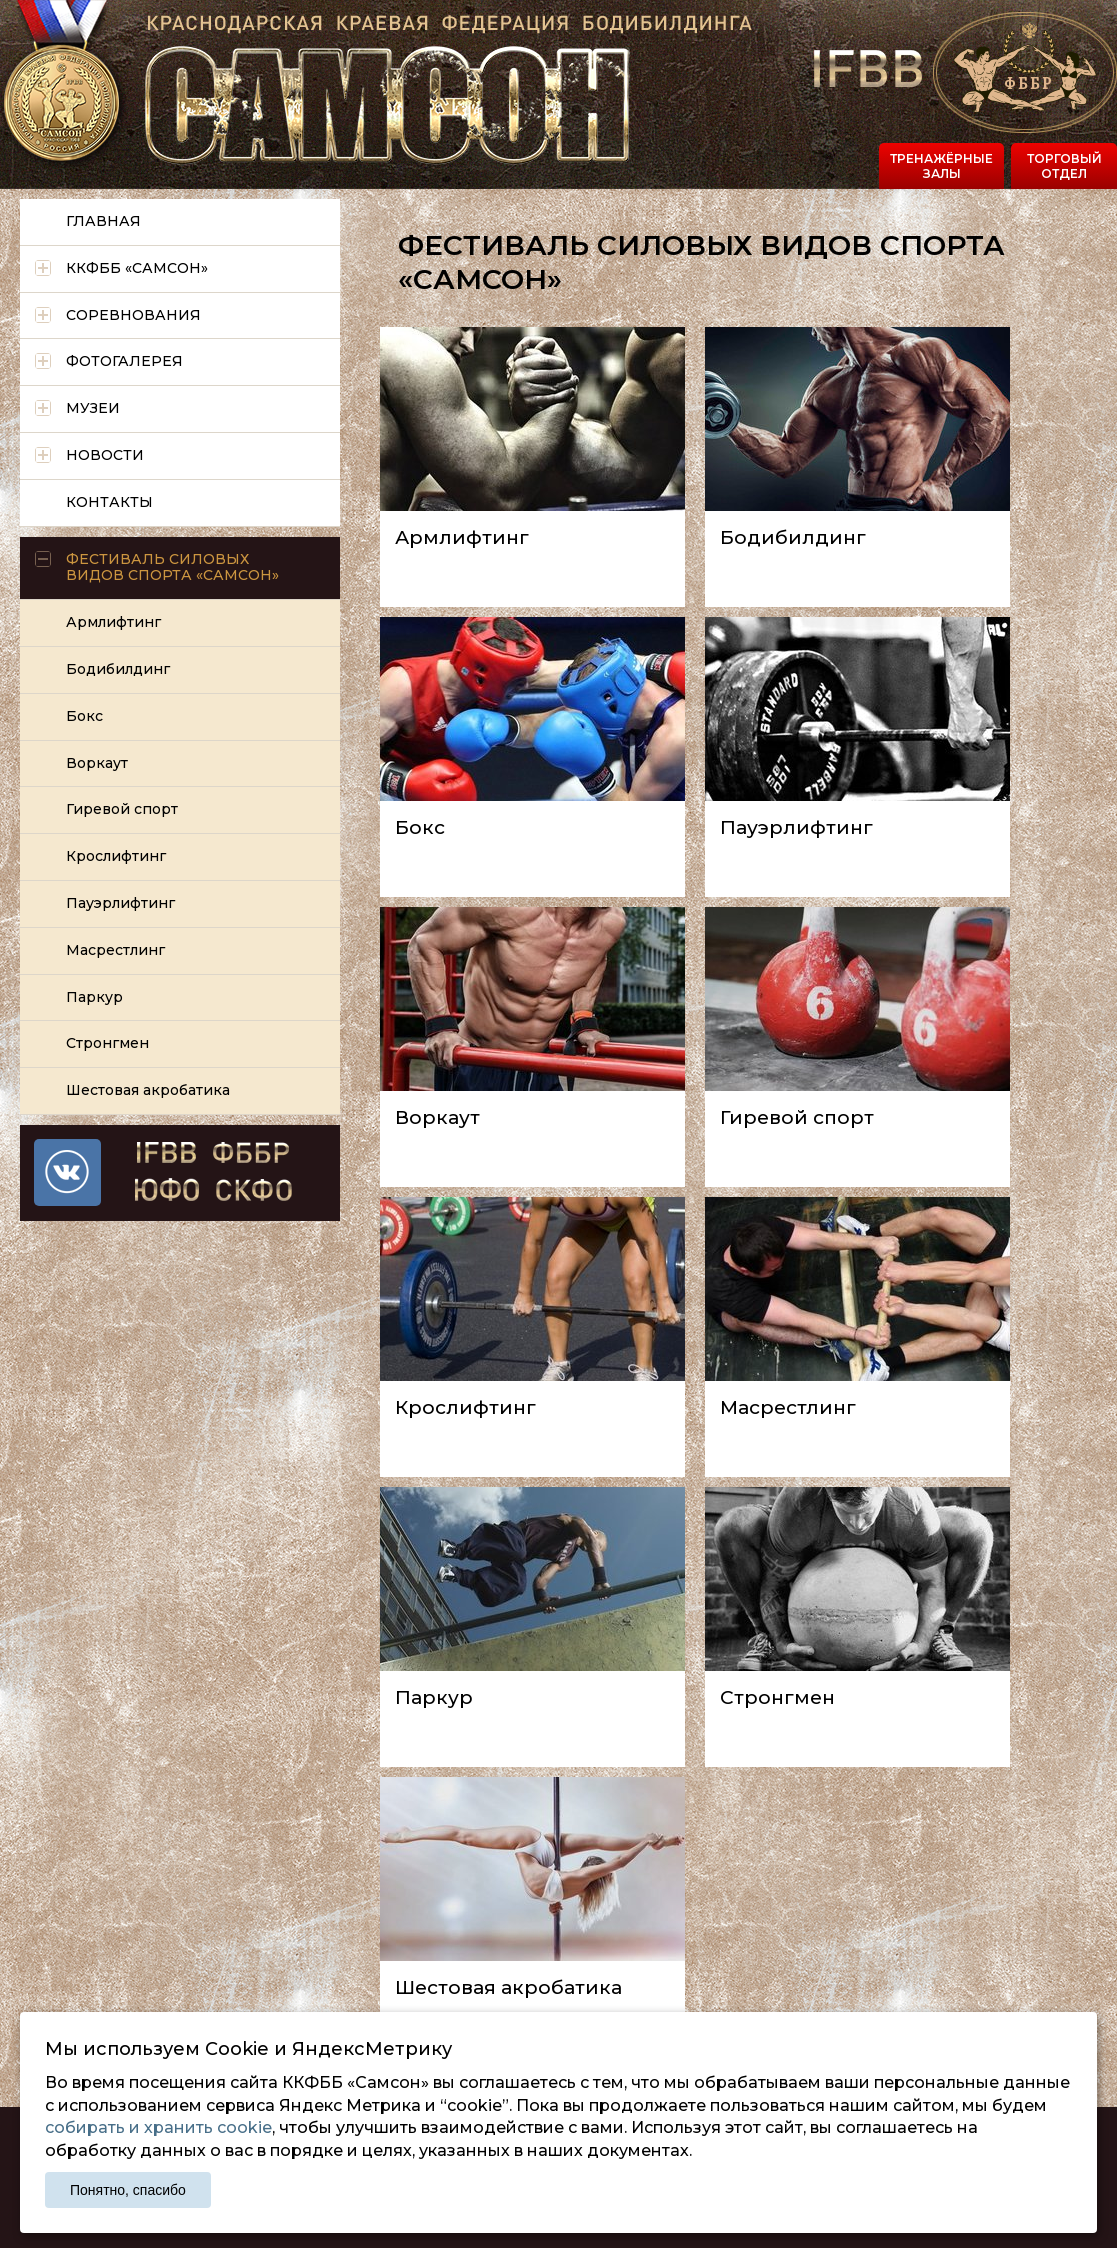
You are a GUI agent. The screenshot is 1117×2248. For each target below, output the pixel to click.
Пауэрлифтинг (796, 827)
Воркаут (437, 1117)
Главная (103, 221)
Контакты (109, 502)
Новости (105, 455)
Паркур (434, 1697)
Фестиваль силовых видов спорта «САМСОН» (172, 567)
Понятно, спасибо (128, 2190)
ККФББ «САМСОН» (137, 268)
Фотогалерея (124, 361)
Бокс (420, 827)
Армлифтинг (462, 537)
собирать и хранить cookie (158, 2127)
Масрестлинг (788, 1407)
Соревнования (133, 315)
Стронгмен (777, 1697)
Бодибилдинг (793, 537)
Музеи (93, 408)
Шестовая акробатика (508, 1987)
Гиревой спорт (797, 1117)
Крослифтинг (465, 1407)
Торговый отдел (1064, 165)
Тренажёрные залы (941, 165)
